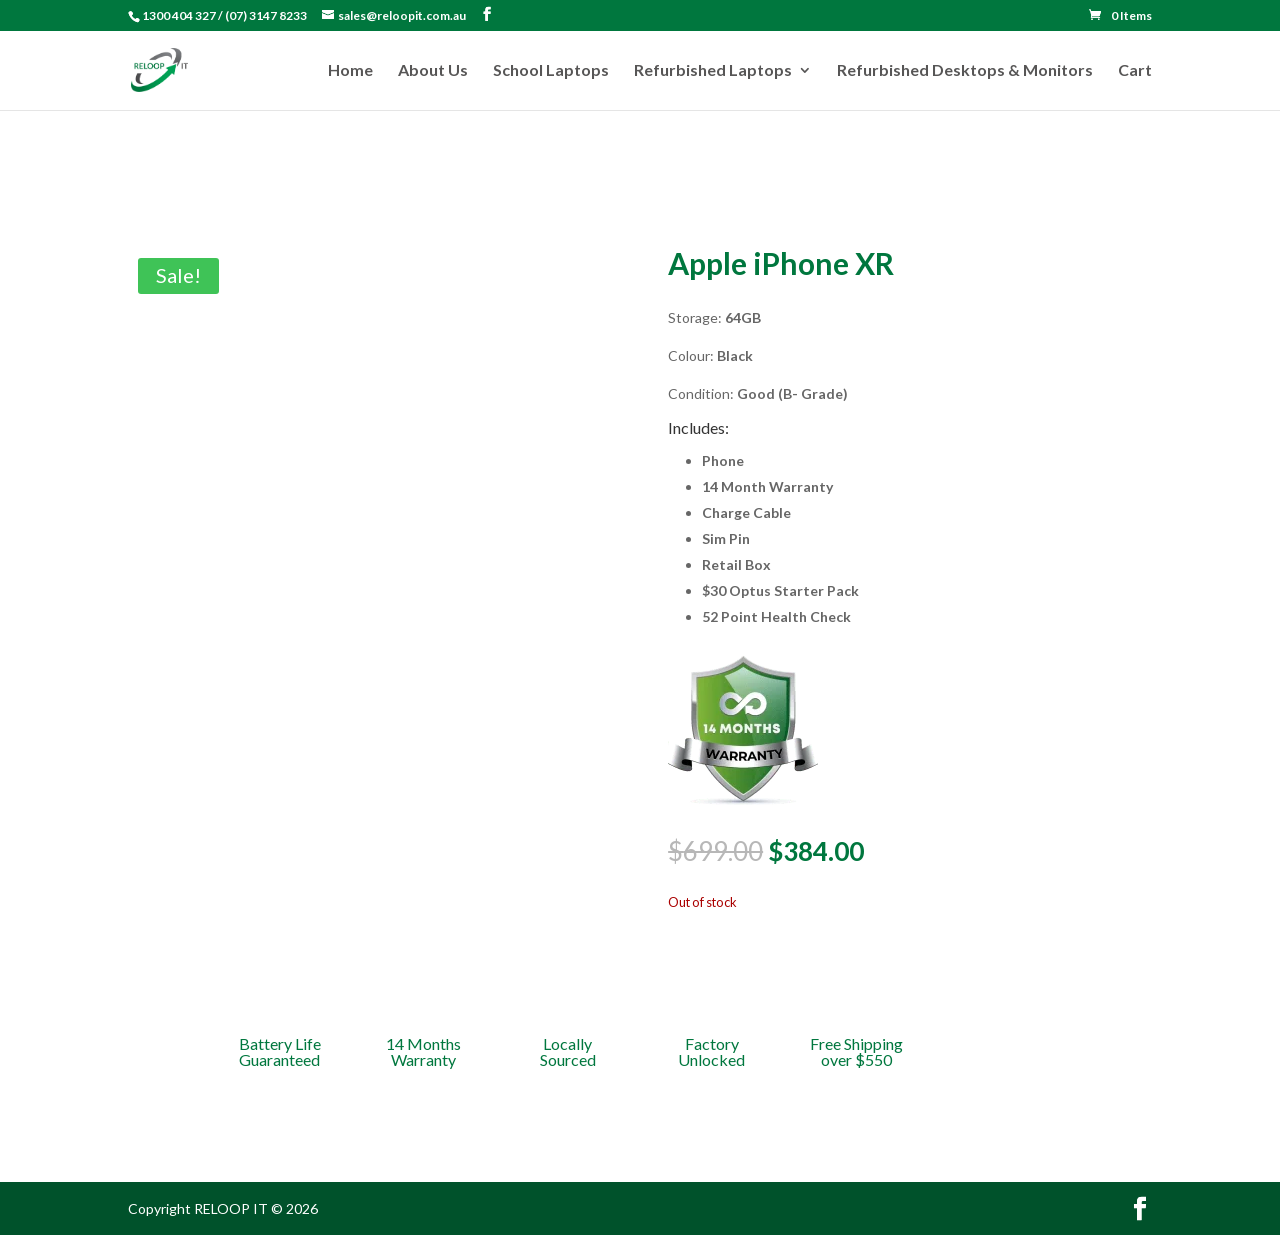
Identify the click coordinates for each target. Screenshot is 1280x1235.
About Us (433, 71)
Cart (1135, 71)
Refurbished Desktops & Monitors (965, 71)
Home (350, 71)
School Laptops (551, 71)
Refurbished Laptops (713, 71)
